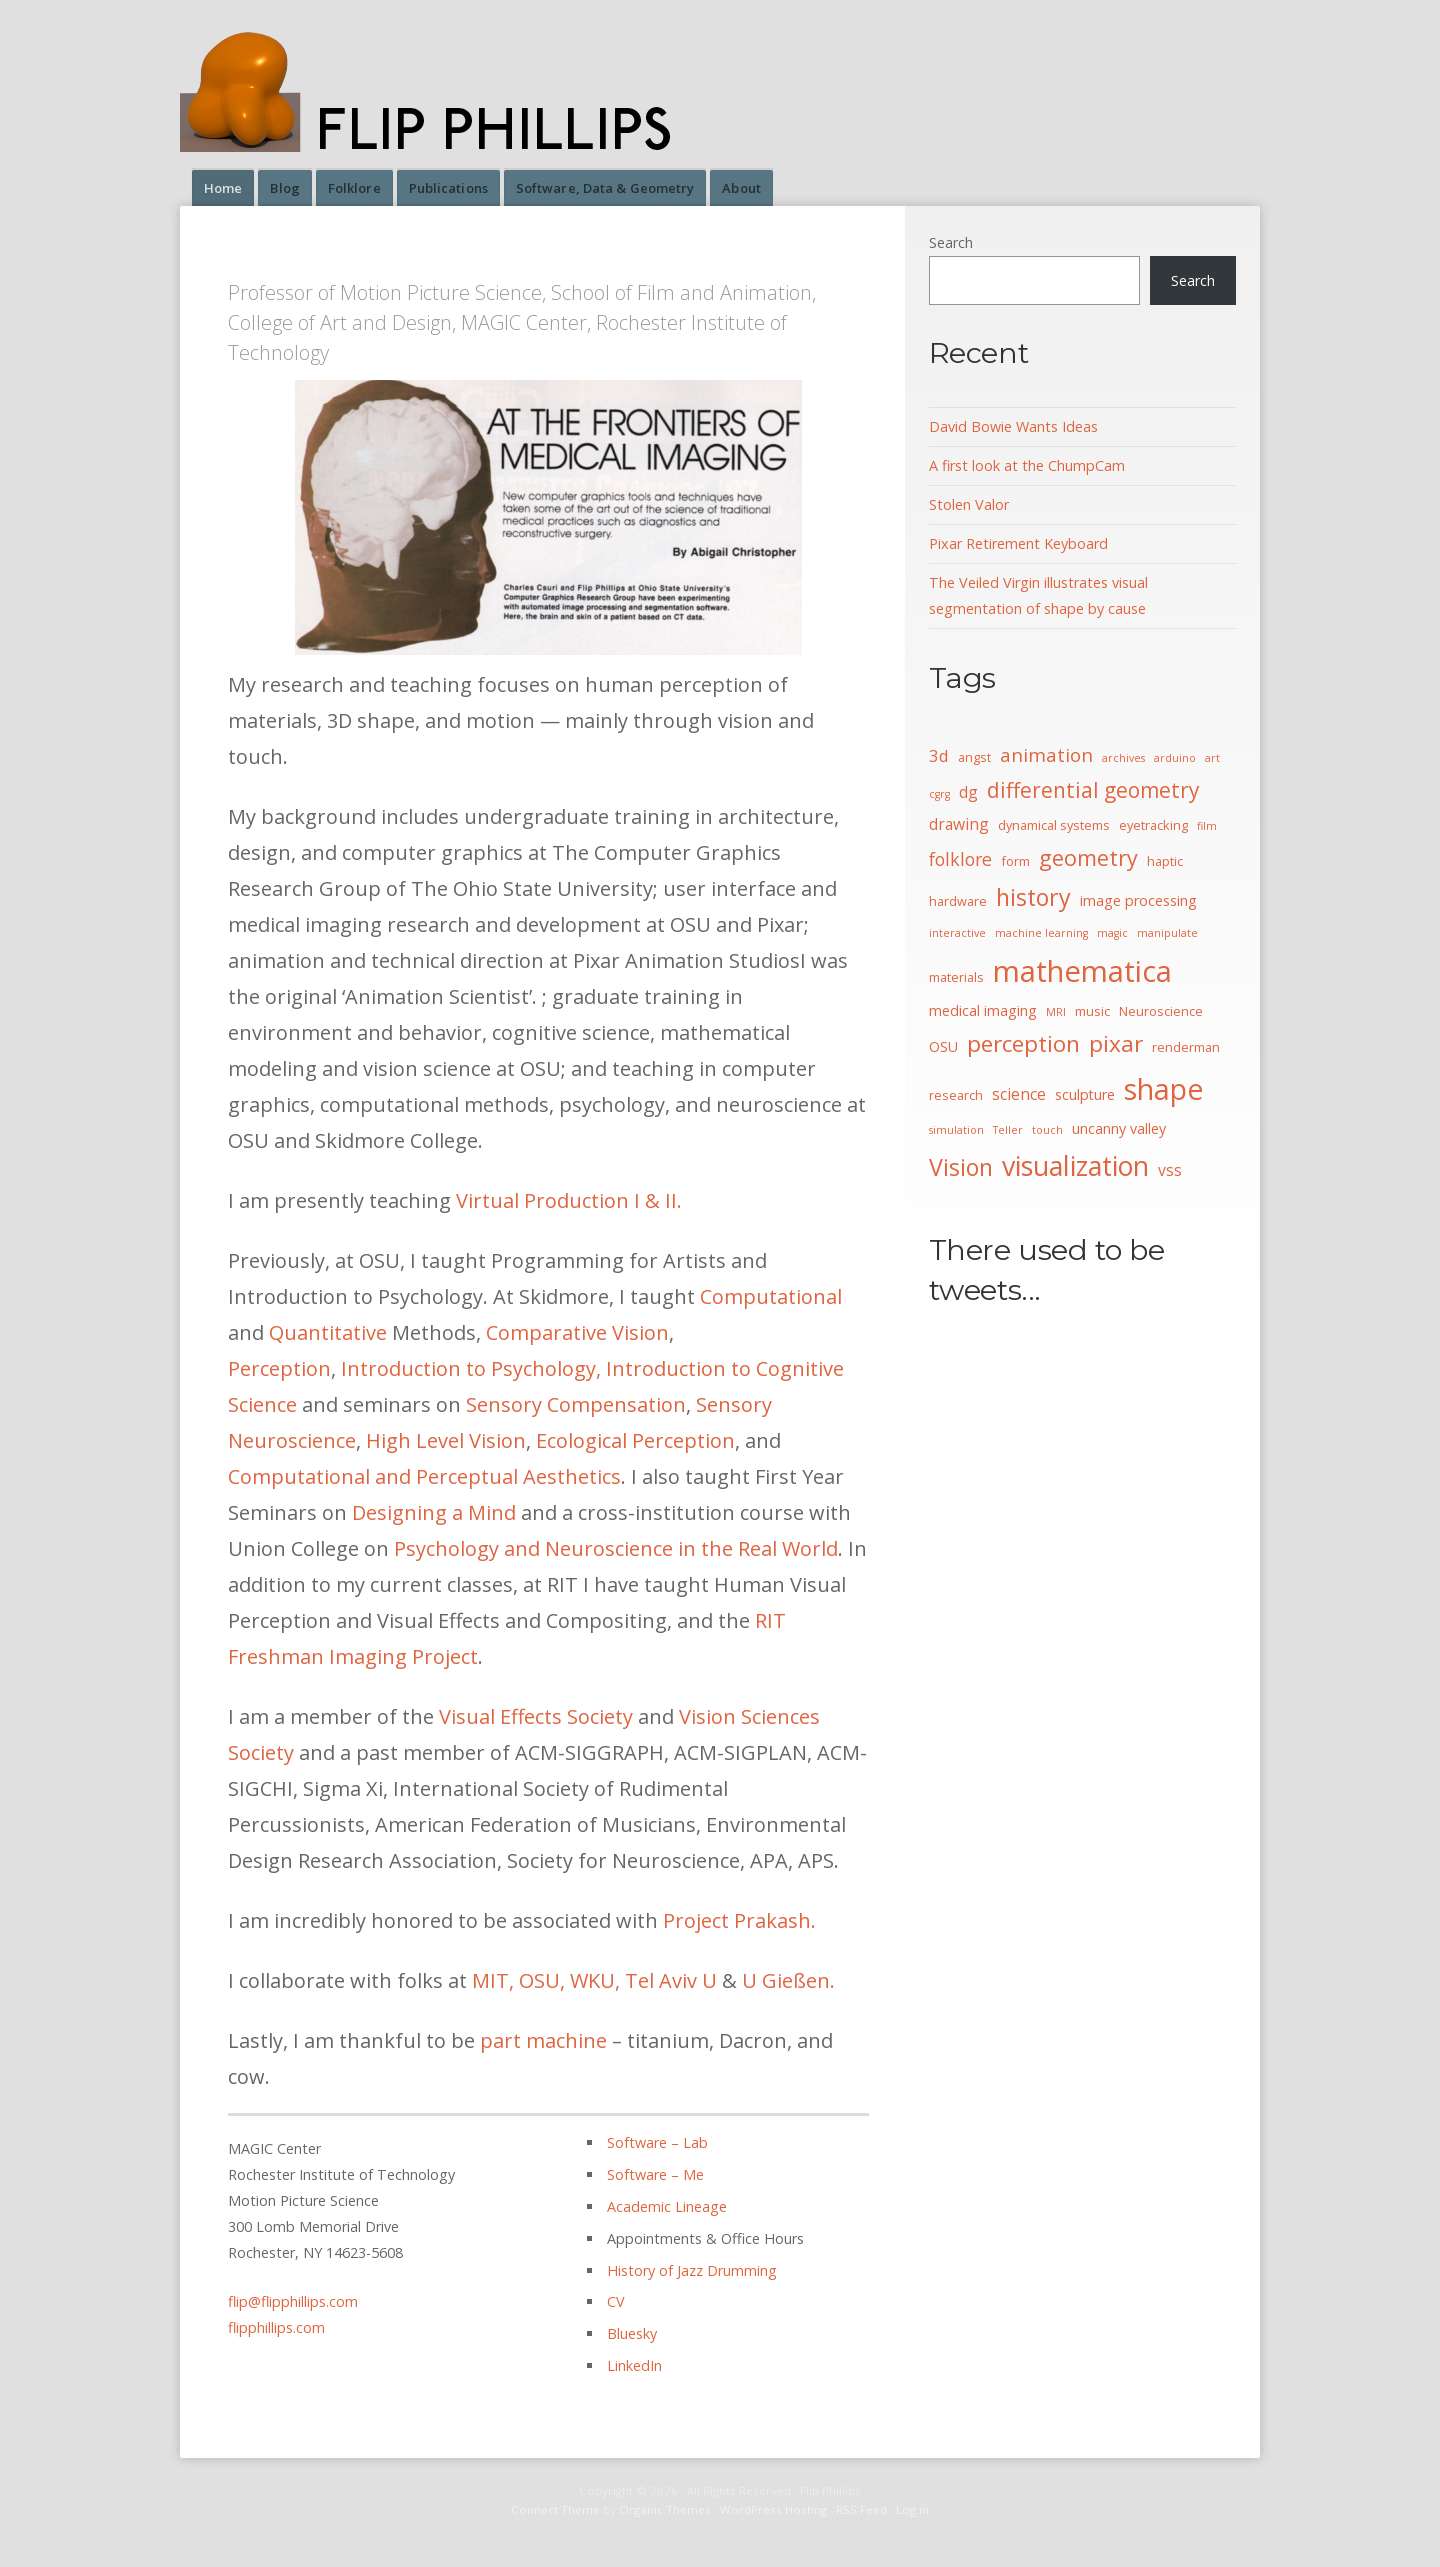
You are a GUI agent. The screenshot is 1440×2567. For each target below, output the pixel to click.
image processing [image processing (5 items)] (1138, 900)
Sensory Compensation (576, 1404)
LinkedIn (634, 2365)
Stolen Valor (969, 504)
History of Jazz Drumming (692, 2270)
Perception (279, 1368)
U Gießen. (788, 1980)
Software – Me (655, 2174)
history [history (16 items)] (1033, 897)
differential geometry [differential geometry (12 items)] (1093, 790)
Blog (284, 188)
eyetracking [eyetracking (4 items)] (1153, 825)
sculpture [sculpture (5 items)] (1085, 1094)
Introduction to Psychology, (471, 1368)
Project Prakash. (739, 1920)
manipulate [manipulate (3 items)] (1167, 933)
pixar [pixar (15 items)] (1116, 1043)
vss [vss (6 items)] (1170, 1170)
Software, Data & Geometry (605, 188)
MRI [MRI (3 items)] (1056, 1012)
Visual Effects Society (536, 1716)
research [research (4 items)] (956, 1095)
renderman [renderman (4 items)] (1186, 1047)
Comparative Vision (577, 1332)
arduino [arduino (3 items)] (1175, 758)
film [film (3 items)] (1207, 826)
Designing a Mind (434, 1512)
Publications (448, 188)
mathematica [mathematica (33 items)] (1082, 971)
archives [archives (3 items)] (1123, 758)
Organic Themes (665, 2509)
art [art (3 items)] (1212, 758)
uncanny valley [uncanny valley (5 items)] (1119, 1128)
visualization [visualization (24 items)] (1075, 1165)
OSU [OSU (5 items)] (943, 1046)
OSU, (542, 1980)
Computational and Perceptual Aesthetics (424, 1476)
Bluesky (632, 2333)
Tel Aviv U (671, 1980)
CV (616, 2301)
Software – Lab (657, 2142)
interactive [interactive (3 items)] (957, 933)
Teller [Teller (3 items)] (1008, 1130)
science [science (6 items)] (1019, 1094)
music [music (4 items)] (1092, 1011)
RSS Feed (861, 2509)
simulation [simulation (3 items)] (956, 1130)
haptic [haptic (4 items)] (1165, 861)
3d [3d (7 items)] (939, 755)
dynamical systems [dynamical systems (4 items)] (1054, 825)
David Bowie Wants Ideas (1013, 426)
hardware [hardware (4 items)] (958, 901)
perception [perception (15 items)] (1023, 1043)
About (741, 188)
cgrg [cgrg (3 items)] (939, 794)
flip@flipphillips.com (293, 2301)
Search (951, 242)
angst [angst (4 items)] (974, 757)
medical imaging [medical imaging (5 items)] (983, 1010)
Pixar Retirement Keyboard (1018, 543)
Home (223, 188)
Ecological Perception (635, 1440)
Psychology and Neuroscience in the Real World (616, 1548)
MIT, (493, 1980)
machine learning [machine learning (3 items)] (1041, 933)
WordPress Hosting (773, 2509)
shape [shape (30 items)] (1164, 1089)
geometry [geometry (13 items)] (1088, 857)
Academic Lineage (667, 2206)
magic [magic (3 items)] (1112, 933)
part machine (543, 2040)
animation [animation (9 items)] (1046, 754)
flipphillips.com (276, 2327)
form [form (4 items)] (1015, 861)
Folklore (354, 188)
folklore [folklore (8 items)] (960, 859)
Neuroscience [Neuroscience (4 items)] (1161, 1011)
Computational (771, 1296)
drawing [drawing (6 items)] (959, 824)
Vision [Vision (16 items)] (961, 1167)
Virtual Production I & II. (569, 1200)
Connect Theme (555, 2509)
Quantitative (328, 1332)
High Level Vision (446, 1440)
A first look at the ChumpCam (1027, 465)
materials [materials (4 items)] (956, 977)
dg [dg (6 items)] (968, 792)
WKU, (595, 1980)
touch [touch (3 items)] (1047, 1130)
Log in (912, 2509)
